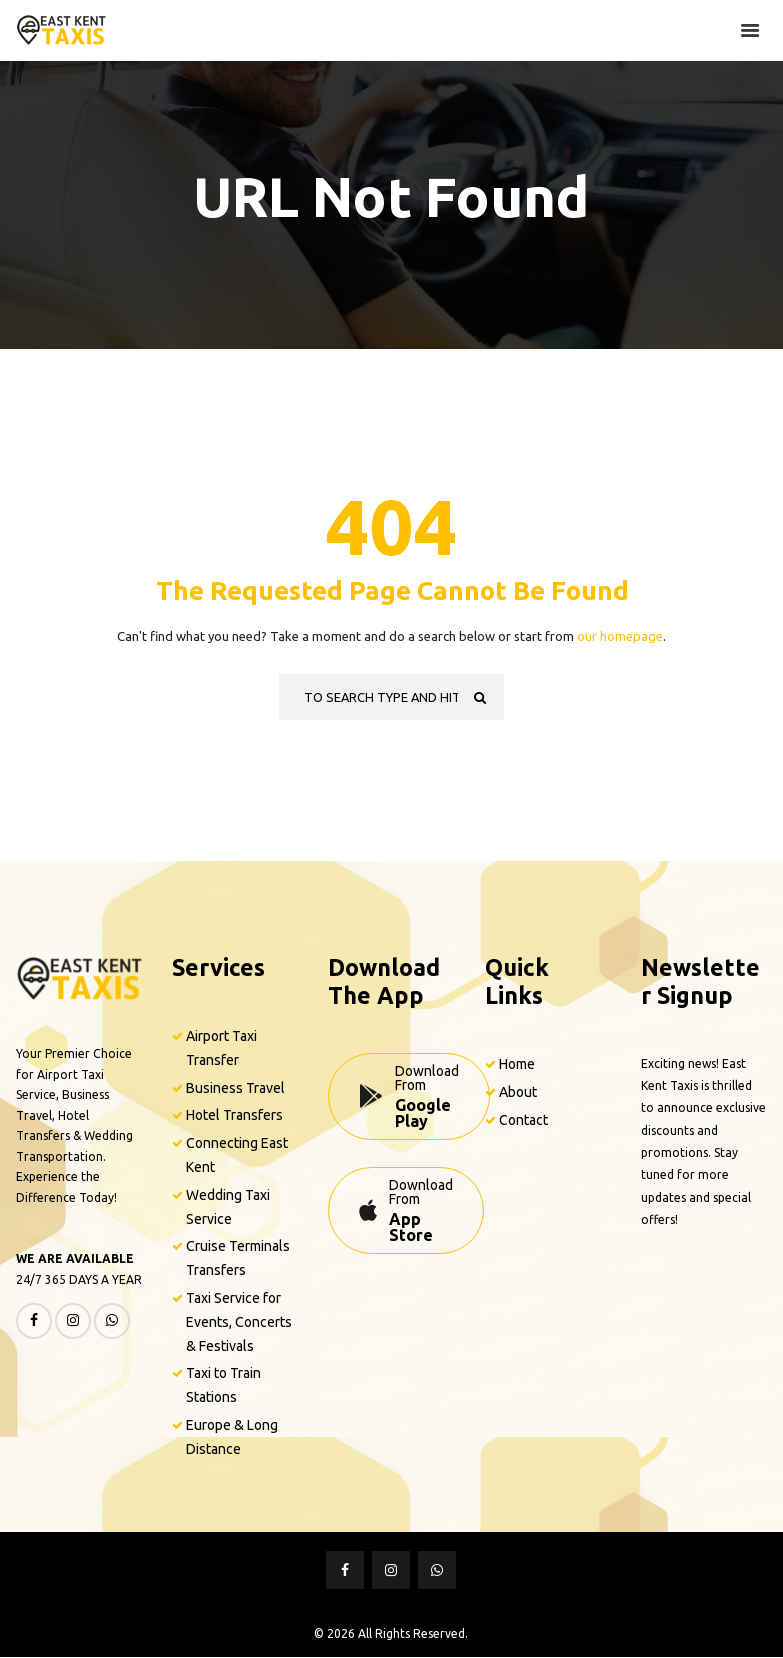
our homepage (620, 636)
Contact (523, 1120)
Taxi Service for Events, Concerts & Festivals (239, 1322)
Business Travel (235, 1088)
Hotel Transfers (234, 1116)
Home (517, 1064)
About (518, 1092)
